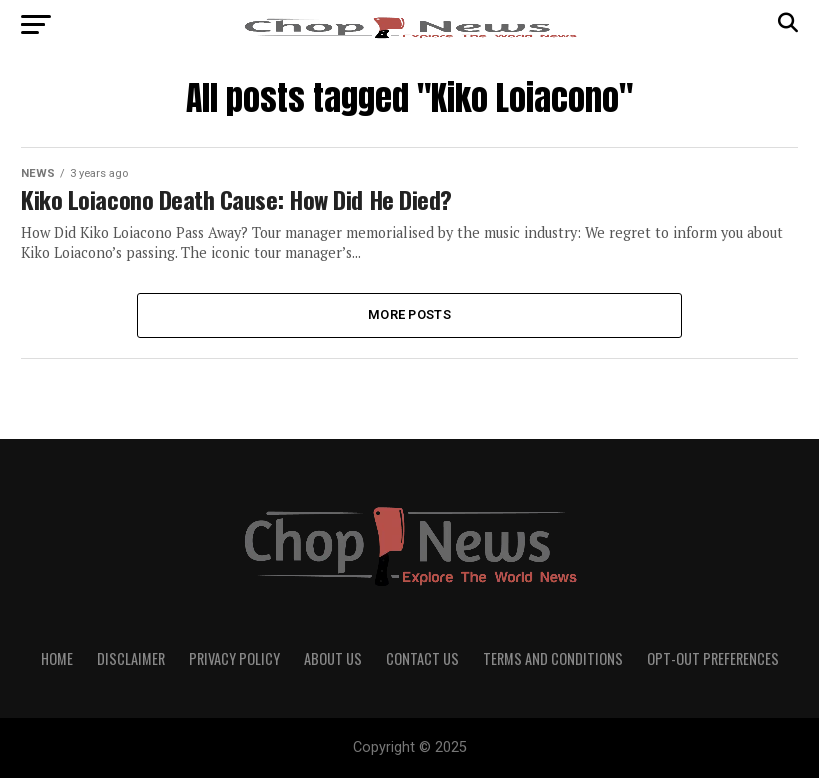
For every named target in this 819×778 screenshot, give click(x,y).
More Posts (409, 314)
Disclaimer (131, 658)
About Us (333, 658)
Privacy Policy (234, 658)
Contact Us (422, 658)
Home (57, 658)
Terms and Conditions (553, 658)
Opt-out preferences (713, 658)
